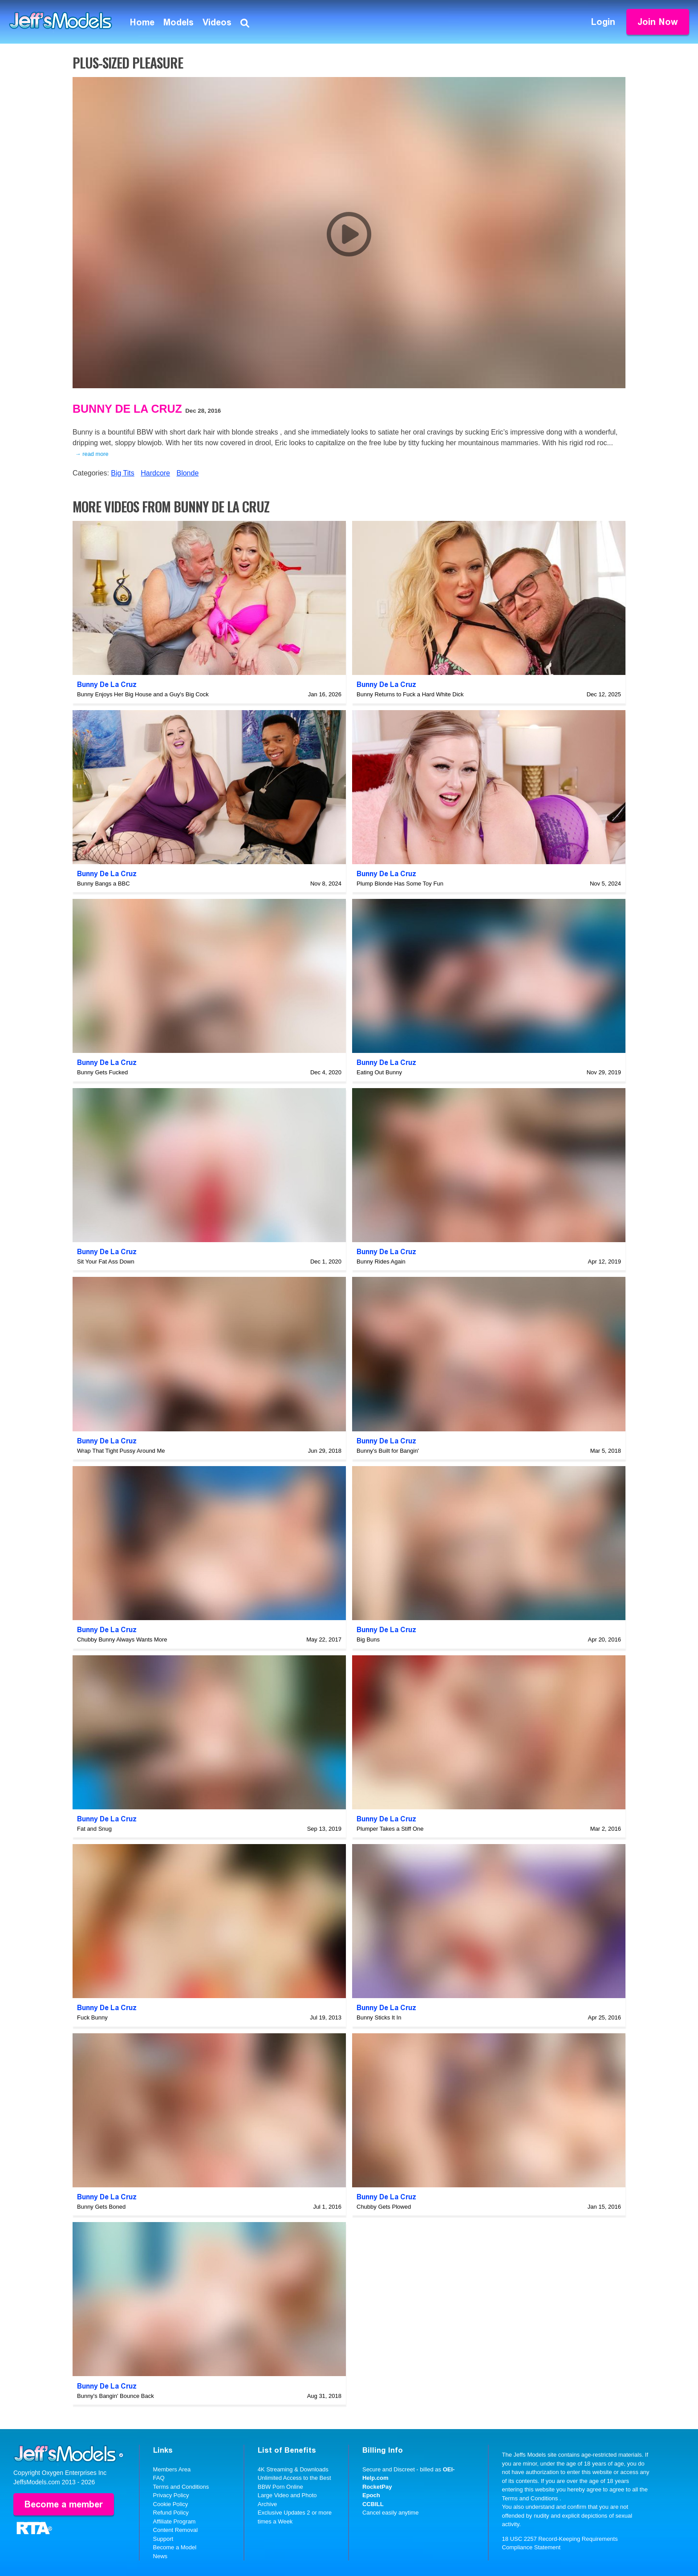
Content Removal (175, 2530)
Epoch (371, 2495)
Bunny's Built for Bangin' (388, 1450)
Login (603, 21)
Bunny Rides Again (381, 1261)
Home (142, 22)
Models (178, 22)
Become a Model (175, 2547)
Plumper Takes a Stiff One (390, 1828)
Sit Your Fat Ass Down (105, 1261)
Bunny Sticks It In (379, 2017)
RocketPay (377, 2486)
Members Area (172, 2469)
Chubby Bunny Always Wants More (122, 1639)
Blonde (187, 473)
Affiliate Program (174, 2521)
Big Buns (368, 1639)
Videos (217, 22)
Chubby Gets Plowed (384, 2206)
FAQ (159, 2477)
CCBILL (373, 2504)
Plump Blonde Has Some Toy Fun (400, 883)
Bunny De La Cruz (127, 408)
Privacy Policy (171, 2495)
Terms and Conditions (181, 2486)
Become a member (63, 2504)
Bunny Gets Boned (101, 2206)
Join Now (657, 21)
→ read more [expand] (92, 454)
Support (163, 2538)
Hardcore (155, 473)
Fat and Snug (94, 1828)
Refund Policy (171, 2512)
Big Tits (122, 473)
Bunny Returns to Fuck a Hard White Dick (410, 694)
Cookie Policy (170, 2504)
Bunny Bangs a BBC (103, 883)
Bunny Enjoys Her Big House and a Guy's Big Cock (143, 694)
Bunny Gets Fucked (102, 1072)
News (160, 2556)
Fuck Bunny (92, 2017)
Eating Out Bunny (379, 1072)
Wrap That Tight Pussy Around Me (121, 1450)
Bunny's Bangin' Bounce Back (115, 2396)
